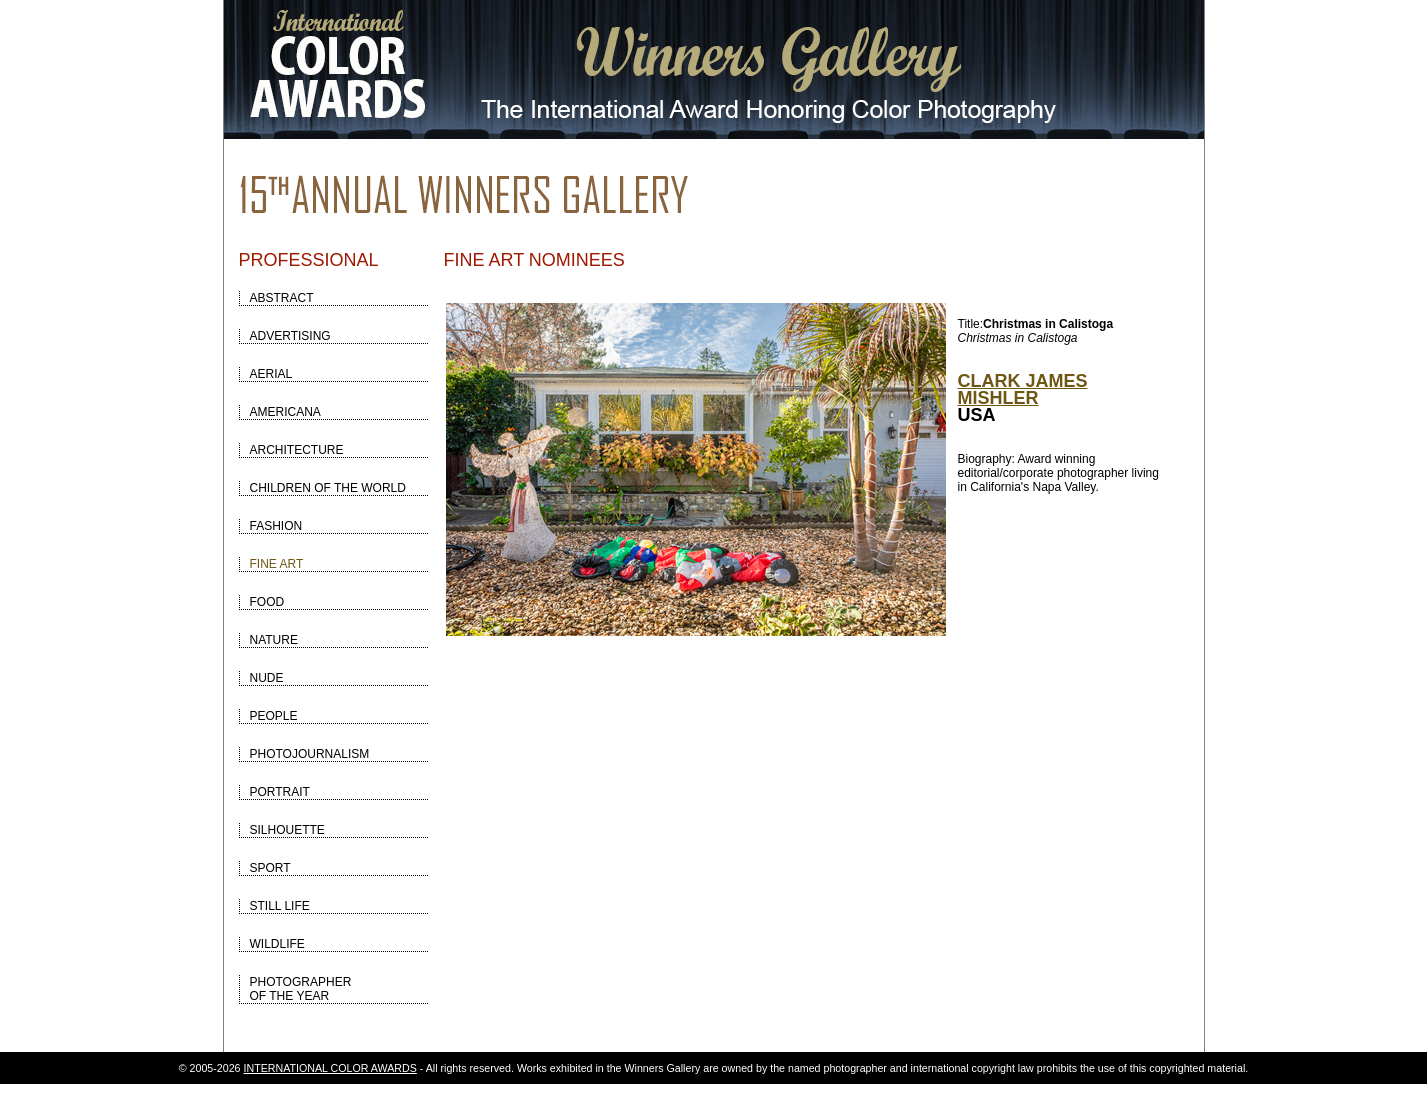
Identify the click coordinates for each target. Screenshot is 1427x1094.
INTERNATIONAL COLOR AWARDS (330, 1068)
